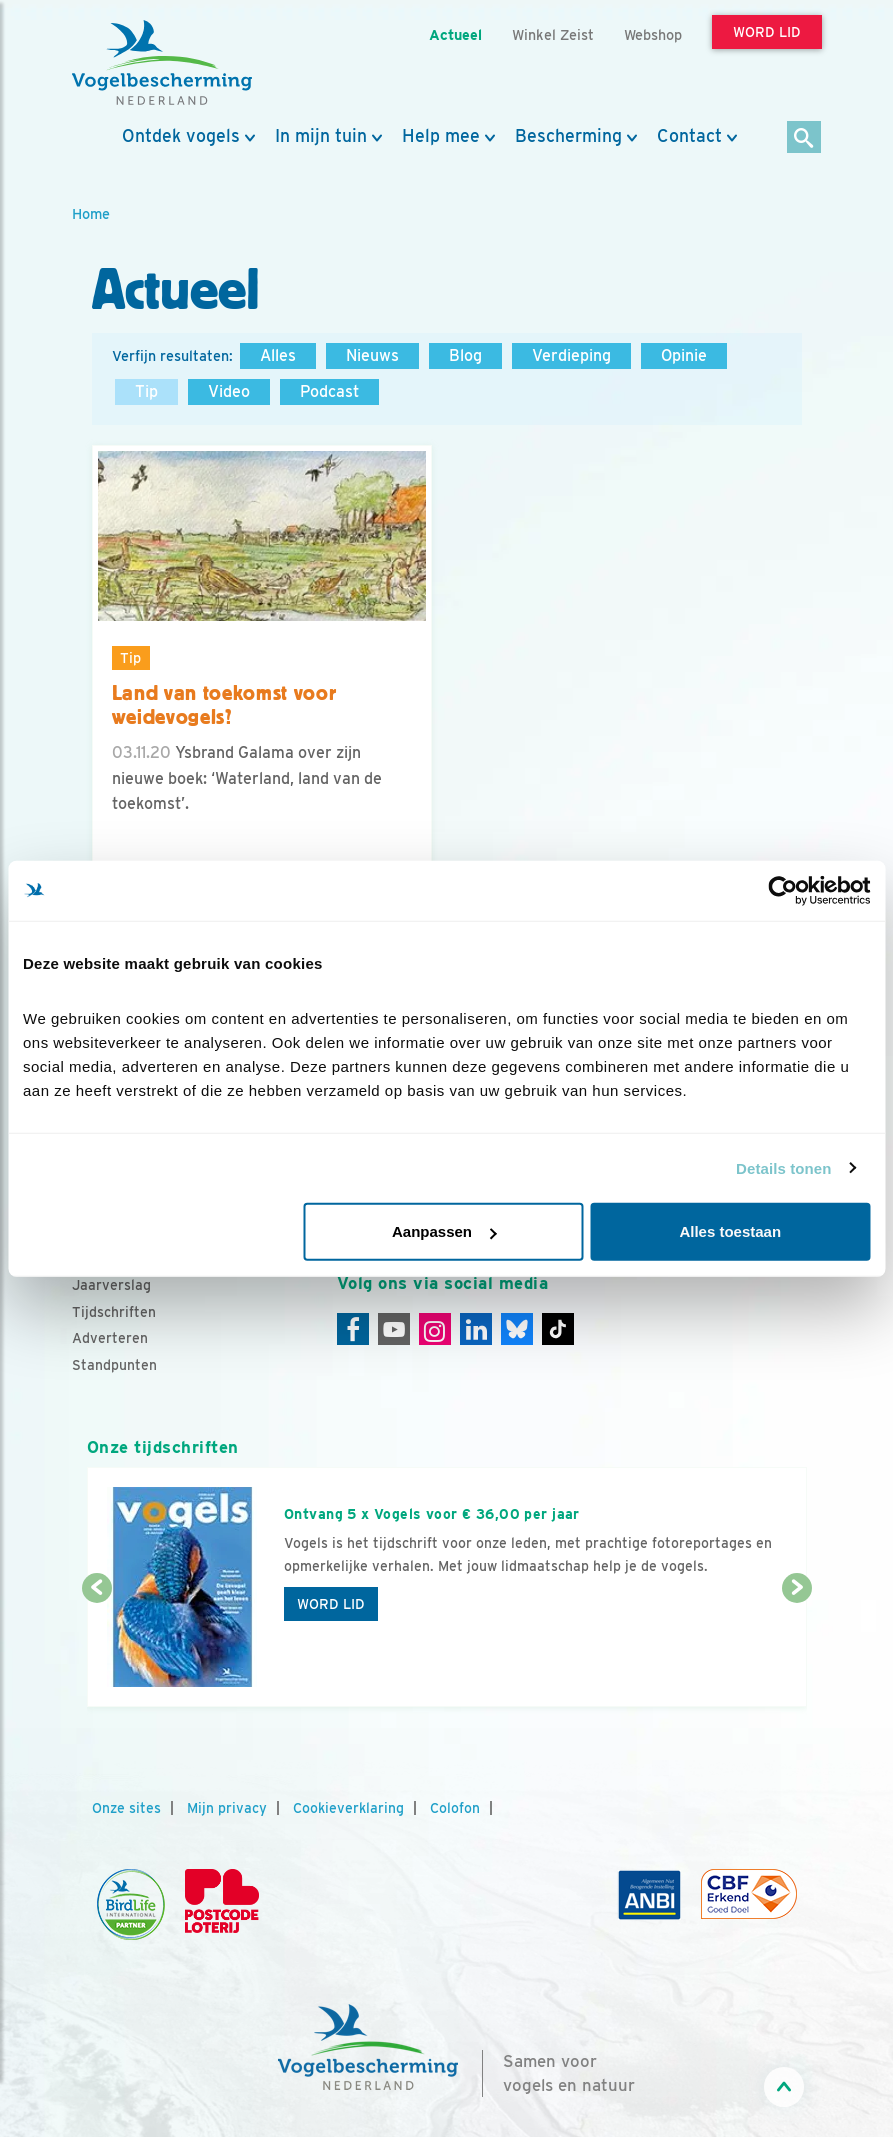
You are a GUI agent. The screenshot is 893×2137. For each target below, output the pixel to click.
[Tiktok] (558, 1329)
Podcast (329, 391)
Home (91, 213)
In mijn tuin (321, 136)
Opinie (684, 355)
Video (229, 391)
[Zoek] (804, 138)
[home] (162, 63)
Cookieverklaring (348, 1808)
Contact (689, 136)
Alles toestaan (730, 1231)
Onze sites (126, 1808)
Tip (146, 391)
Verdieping (571, 355)
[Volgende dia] (797, 1649)
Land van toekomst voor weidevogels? (224, 705)
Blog (465, 355)
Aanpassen (444, 1231)
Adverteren (110, 1338)
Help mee (441, 136)
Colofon (455, 1808)
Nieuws (372, 355)
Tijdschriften (114, 1312)
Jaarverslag (111, 1285)
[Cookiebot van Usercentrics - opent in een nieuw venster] (782, 890)
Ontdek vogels (181, 136)
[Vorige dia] (97, 1649)
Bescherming (568, 136)
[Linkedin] (476, 1329)
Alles (278, 355)
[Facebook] (353, 1329)
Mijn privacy (227, 1808)
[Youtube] (394, 1329)
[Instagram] (435, 1329)
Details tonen (783, 1167)
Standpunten (114, 1365)
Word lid (331, 1604)
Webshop (653, 34)
